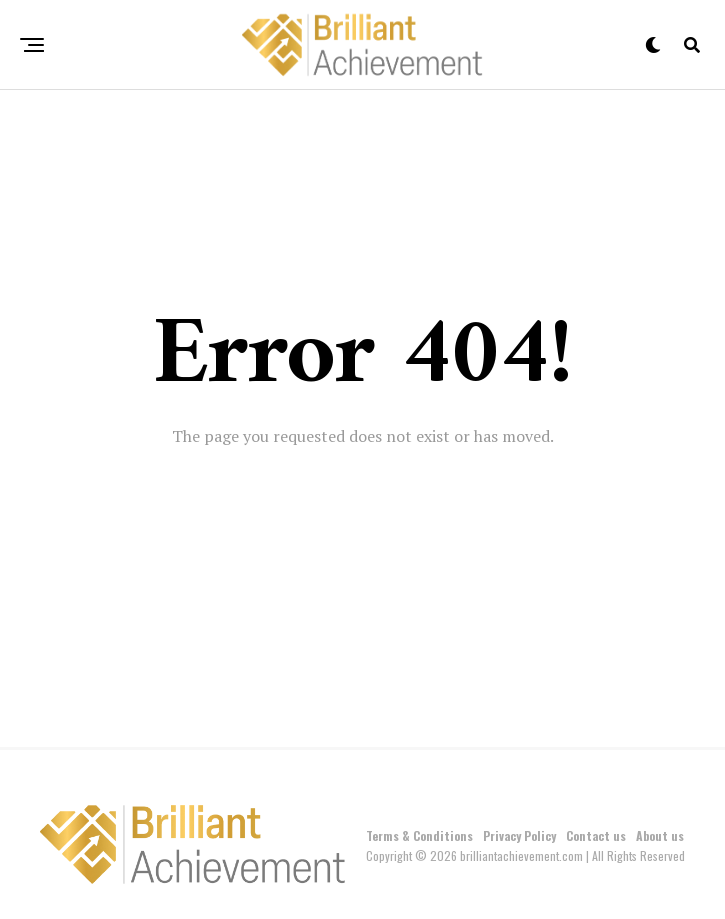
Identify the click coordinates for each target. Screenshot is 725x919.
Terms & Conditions (419, 835)
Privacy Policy (519, 835)
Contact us (596, 835)
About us (660, 835)
